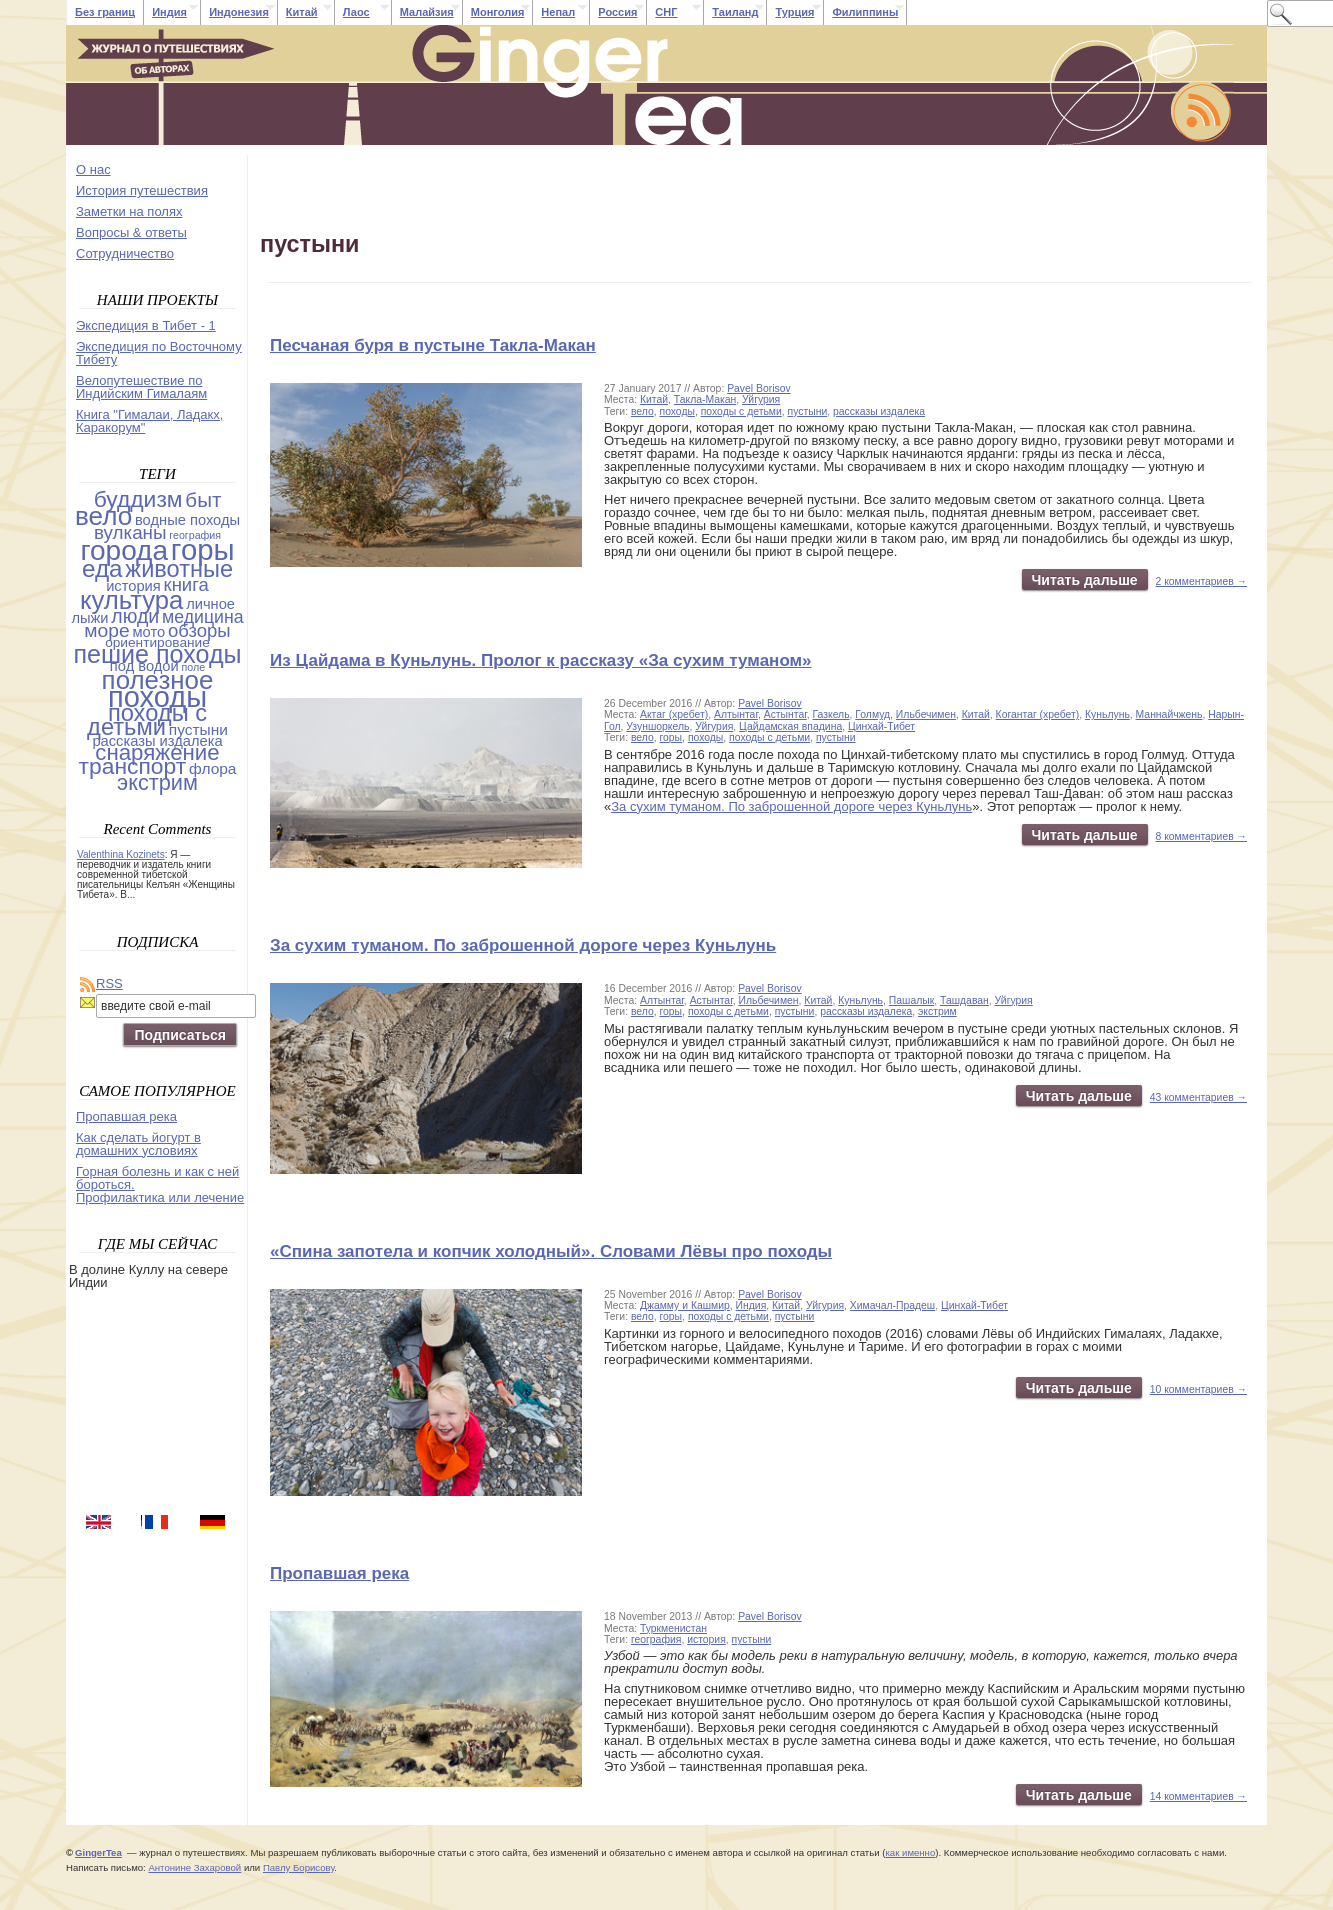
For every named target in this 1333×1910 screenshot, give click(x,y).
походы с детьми (741, 411)
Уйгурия (761, 399)
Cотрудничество (125, 253)
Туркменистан (673, 1628)
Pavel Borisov (759, 388)
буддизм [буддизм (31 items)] (138, 499)
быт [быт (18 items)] (203, 499)
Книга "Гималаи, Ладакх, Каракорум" (149, 421)
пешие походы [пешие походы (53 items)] (157, 654)
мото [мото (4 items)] (148, 632)
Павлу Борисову (298, 1867)
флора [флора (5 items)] (213, 768)
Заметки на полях (129, 211)
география (656, 1639)
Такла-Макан (705, 399)
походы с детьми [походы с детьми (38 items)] (147, 720)
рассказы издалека (879, 411)
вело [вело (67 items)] (103, 516)
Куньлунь (1107, 714)
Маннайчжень (1169, 714)
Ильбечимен (926, 714)
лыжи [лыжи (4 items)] (89, 618)
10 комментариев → (1198, 1389)
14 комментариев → (1198, 1796)
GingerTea (98, 1852)
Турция (794, 12)
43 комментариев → (1198, 1097)
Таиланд (735, 12)
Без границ (105, 12)
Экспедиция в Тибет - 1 (146, 325)
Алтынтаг (736, 714)
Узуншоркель (657, 726)
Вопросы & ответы (131, 232)
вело (642, 411)
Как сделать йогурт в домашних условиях (138, 1144)
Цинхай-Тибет (881, 726)
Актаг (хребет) (674, 714)
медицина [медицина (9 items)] (203, 617)
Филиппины (865, 12)
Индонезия (239, 12)
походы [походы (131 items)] (157, 697)
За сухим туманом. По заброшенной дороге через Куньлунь (791, 806)
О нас (93, 169)
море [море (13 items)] (106, 630)
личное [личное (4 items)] (210, 604)
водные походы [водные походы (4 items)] (187, 520)
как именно (910, 1852)
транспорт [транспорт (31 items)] (132, 766)
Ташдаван (964, 1000)
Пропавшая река (339, 1573)
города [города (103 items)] (124, 550)
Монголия (498, 12)
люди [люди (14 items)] (135, 616)
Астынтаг (785, 714)
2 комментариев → (1202, 581)
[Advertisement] (159, 1399)
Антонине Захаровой (194, 1867)
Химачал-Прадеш (892, 1305)
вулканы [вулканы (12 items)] (130, 532)
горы (671, 737)
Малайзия (427, 12)
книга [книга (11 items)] (186, 584)
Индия (169, 12)
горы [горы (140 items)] (203, 549)
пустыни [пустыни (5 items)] (198, 729)
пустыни (808, 411)
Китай (302, 12)
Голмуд (872, 714)
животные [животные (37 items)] (179, 569)
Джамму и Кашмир (685, 1305)
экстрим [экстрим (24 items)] (157, 782)
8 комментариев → (1202, 836)
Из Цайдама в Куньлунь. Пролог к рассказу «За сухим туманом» (541, 660)
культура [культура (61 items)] (131, 600)
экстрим (937, 1011)
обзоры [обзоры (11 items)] (199, 630)
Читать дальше (1085, 580)
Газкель (831, 714)
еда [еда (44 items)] (102, 568)
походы (677, 411)
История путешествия (142, 190)
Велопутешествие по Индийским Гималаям (141, 387)
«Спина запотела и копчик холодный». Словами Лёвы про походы (551, 1251)
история (706, 1639)
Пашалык (911, 1000)
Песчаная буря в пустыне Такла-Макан (433, 345)
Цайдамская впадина (790, 726)
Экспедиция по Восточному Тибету (159, 353)
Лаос (356, 12)
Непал (558, 12)
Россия (617, 12)
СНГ (666, 12)
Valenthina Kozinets (121, 854)
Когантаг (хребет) (1038, 714)
